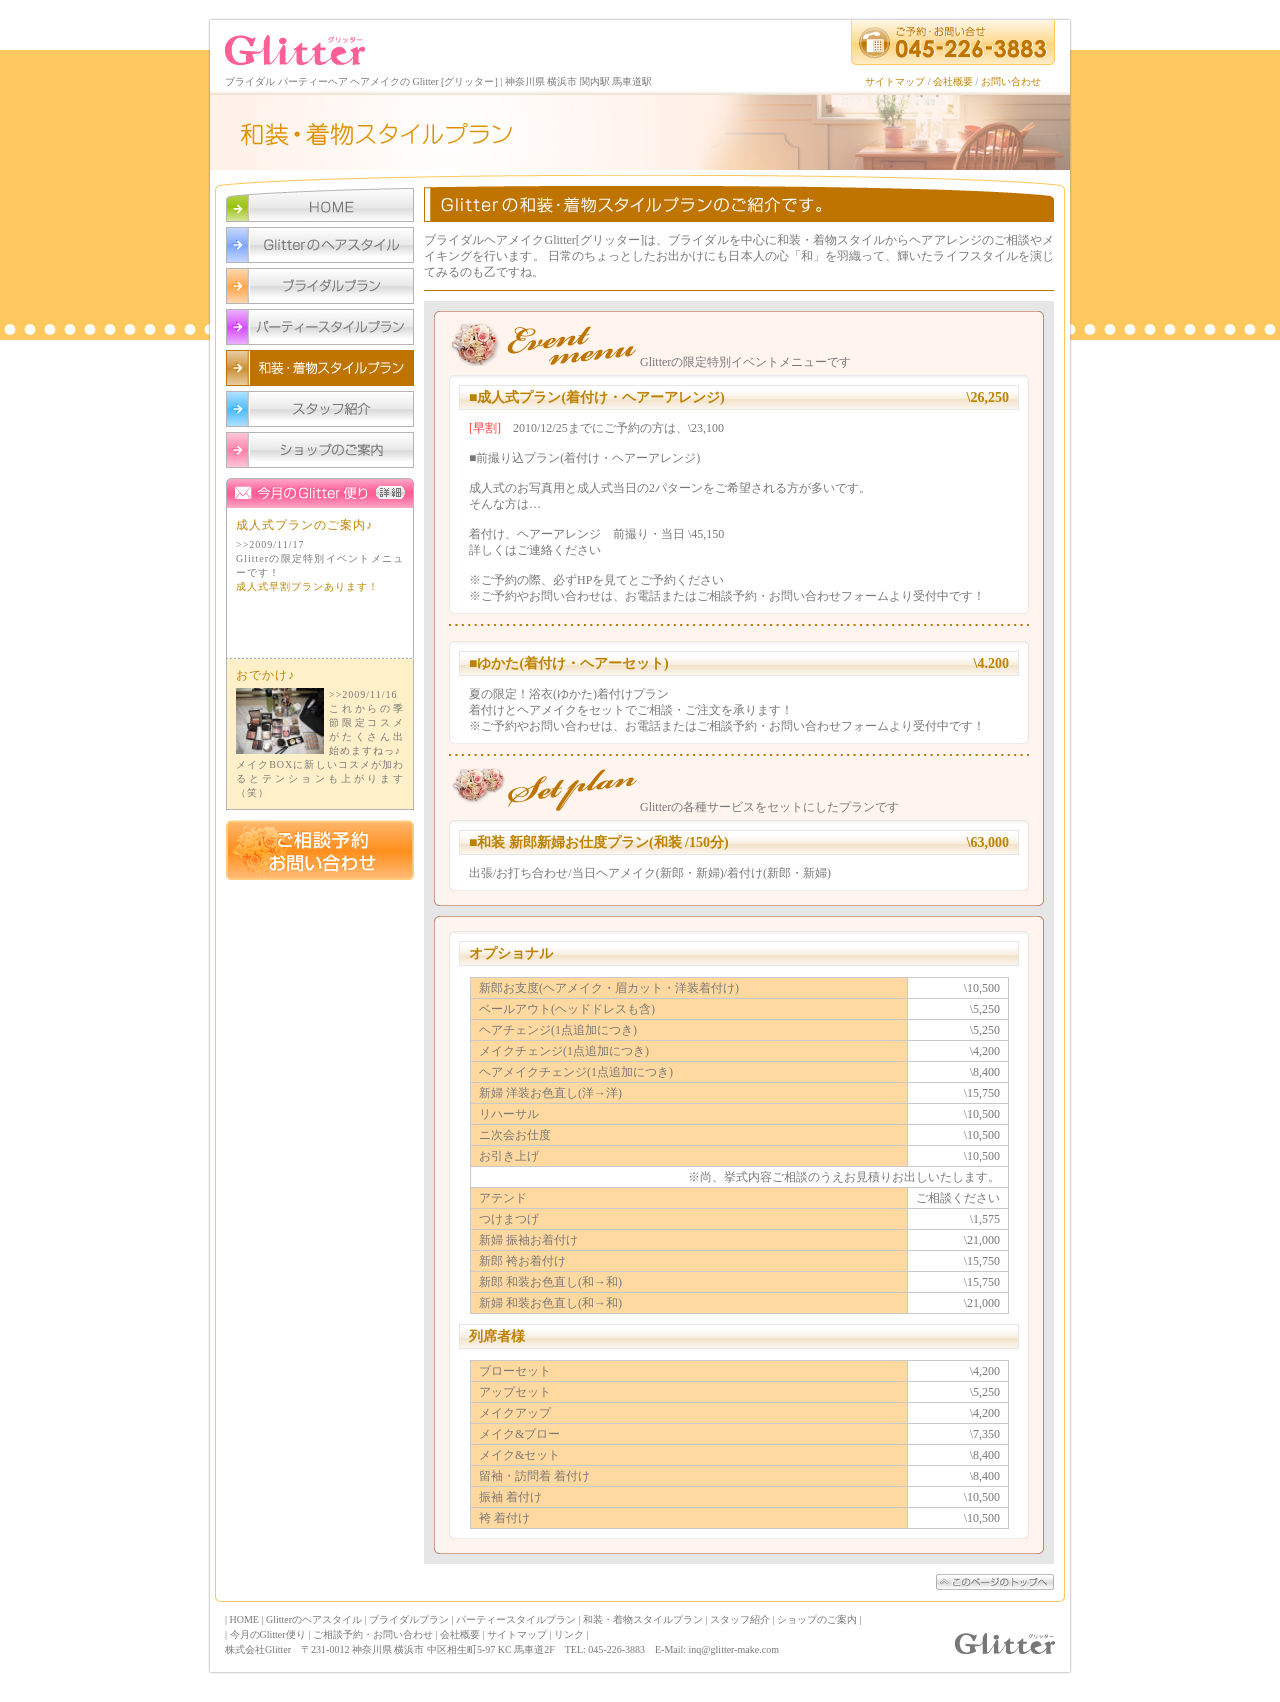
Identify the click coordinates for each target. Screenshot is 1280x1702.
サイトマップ (895, 81)
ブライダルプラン (409, 1619)
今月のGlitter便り (320, 659)
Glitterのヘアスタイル (314, 1619)
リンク (569, 1634)
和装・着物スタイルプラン (643, 1619)
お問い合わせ (1011, 81)
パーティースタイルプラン (516, 1619)
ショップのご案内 (817, 1619)
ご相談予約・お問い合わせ (373, 1634)
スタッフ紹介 (740, 1619)
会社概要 (953, 81)
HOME (244, 1619)
